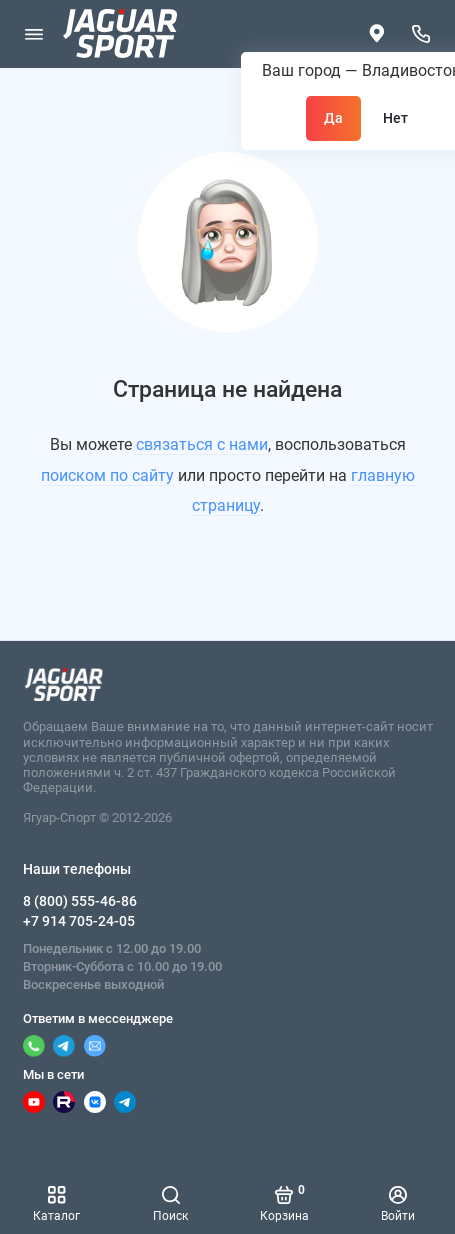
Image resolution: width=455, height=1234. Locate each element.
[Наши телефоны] (422, 34)
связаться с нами (202, 444)
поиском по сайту (107, 475)
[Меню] (34, 34)
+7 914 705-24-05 (79, 921)
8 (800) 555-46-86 (80, 901)
